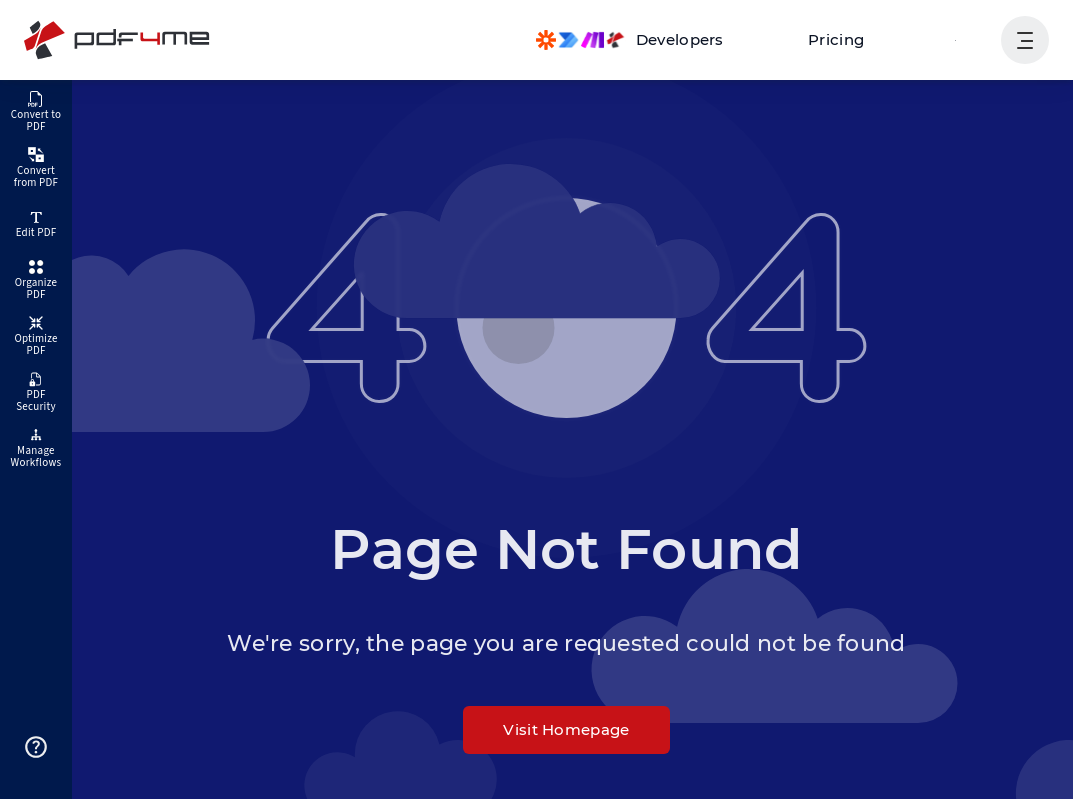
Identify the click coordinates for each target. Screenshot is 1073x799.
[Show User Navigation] (1025, 40)
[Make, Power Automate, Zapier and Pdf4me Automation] (630, 40)
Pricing (836, 39)
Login (955, 39)
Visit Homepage (566, 729)
